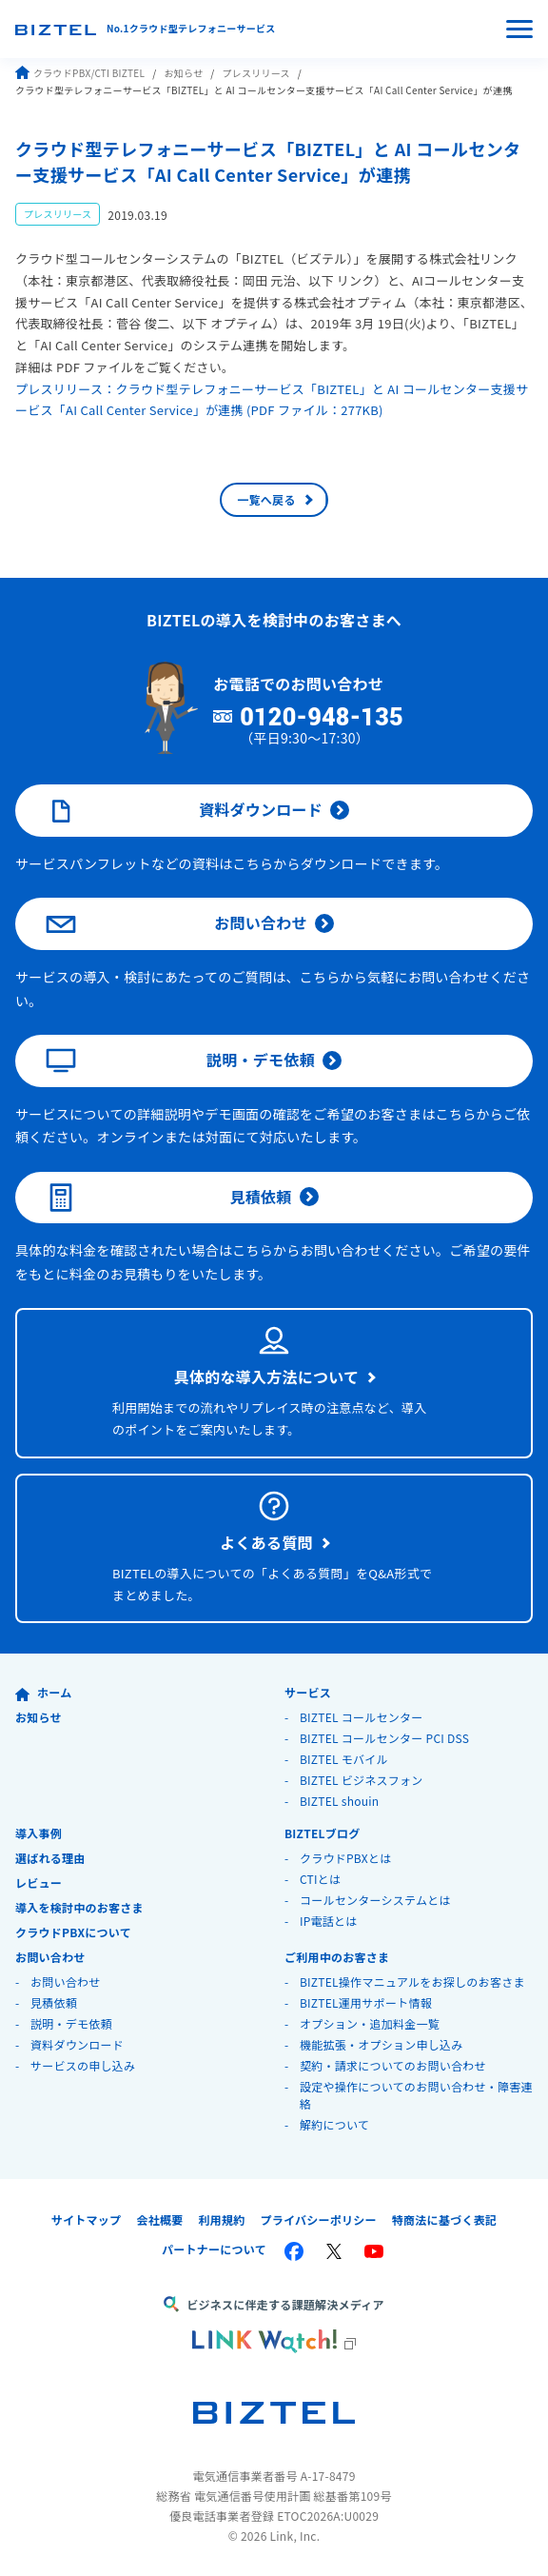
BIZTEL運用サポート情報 (366, 2002)
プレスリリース (255, 73)
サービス (307, 1692)
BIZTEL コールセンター (361, 1717)
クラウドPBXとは (346, 1858)
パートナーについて (214, 2249)
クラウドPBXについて (73, 1932)
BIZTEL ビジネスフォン (361, 1780)
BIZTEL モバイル (344, 1759)
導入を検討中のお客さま (79, 1907)
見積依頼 (169, 1197)
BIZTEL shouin (340, 1801)
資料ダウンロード (184, 811)
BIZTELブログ (322, 1833)
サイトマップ (86, 2219)
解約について (334, 2124)
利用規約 (221, 2219)
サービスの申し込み (82, 2065)
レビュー (38, 1882)
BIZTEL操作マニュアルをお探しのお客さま (412, 1981)
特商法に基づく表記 (444, 2219)
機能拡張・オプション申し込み (381, 2044)
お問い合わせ (176, 924)
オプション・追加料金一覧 (370, 2023)
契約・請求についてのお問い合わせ (393, 2065)
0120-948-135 (321, 718)
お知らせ (183, 73)
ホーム (43, 1692)
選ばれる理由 (50, 1858)
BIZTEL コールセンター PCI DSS (384, 1738)
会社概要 (159, 2219)
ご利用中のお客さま (336, 1957)
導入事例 (38, 1833)
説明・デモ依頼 (180, 1060)
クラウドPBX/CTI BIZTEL (80, 73)
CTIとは (320, 1879)
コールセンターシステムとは (375, 1900)
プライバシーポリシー (318, 2219)
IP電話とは (329, 1920)
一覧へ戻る (266, 499)
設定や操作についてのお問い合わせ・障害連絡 (416, 2094)
